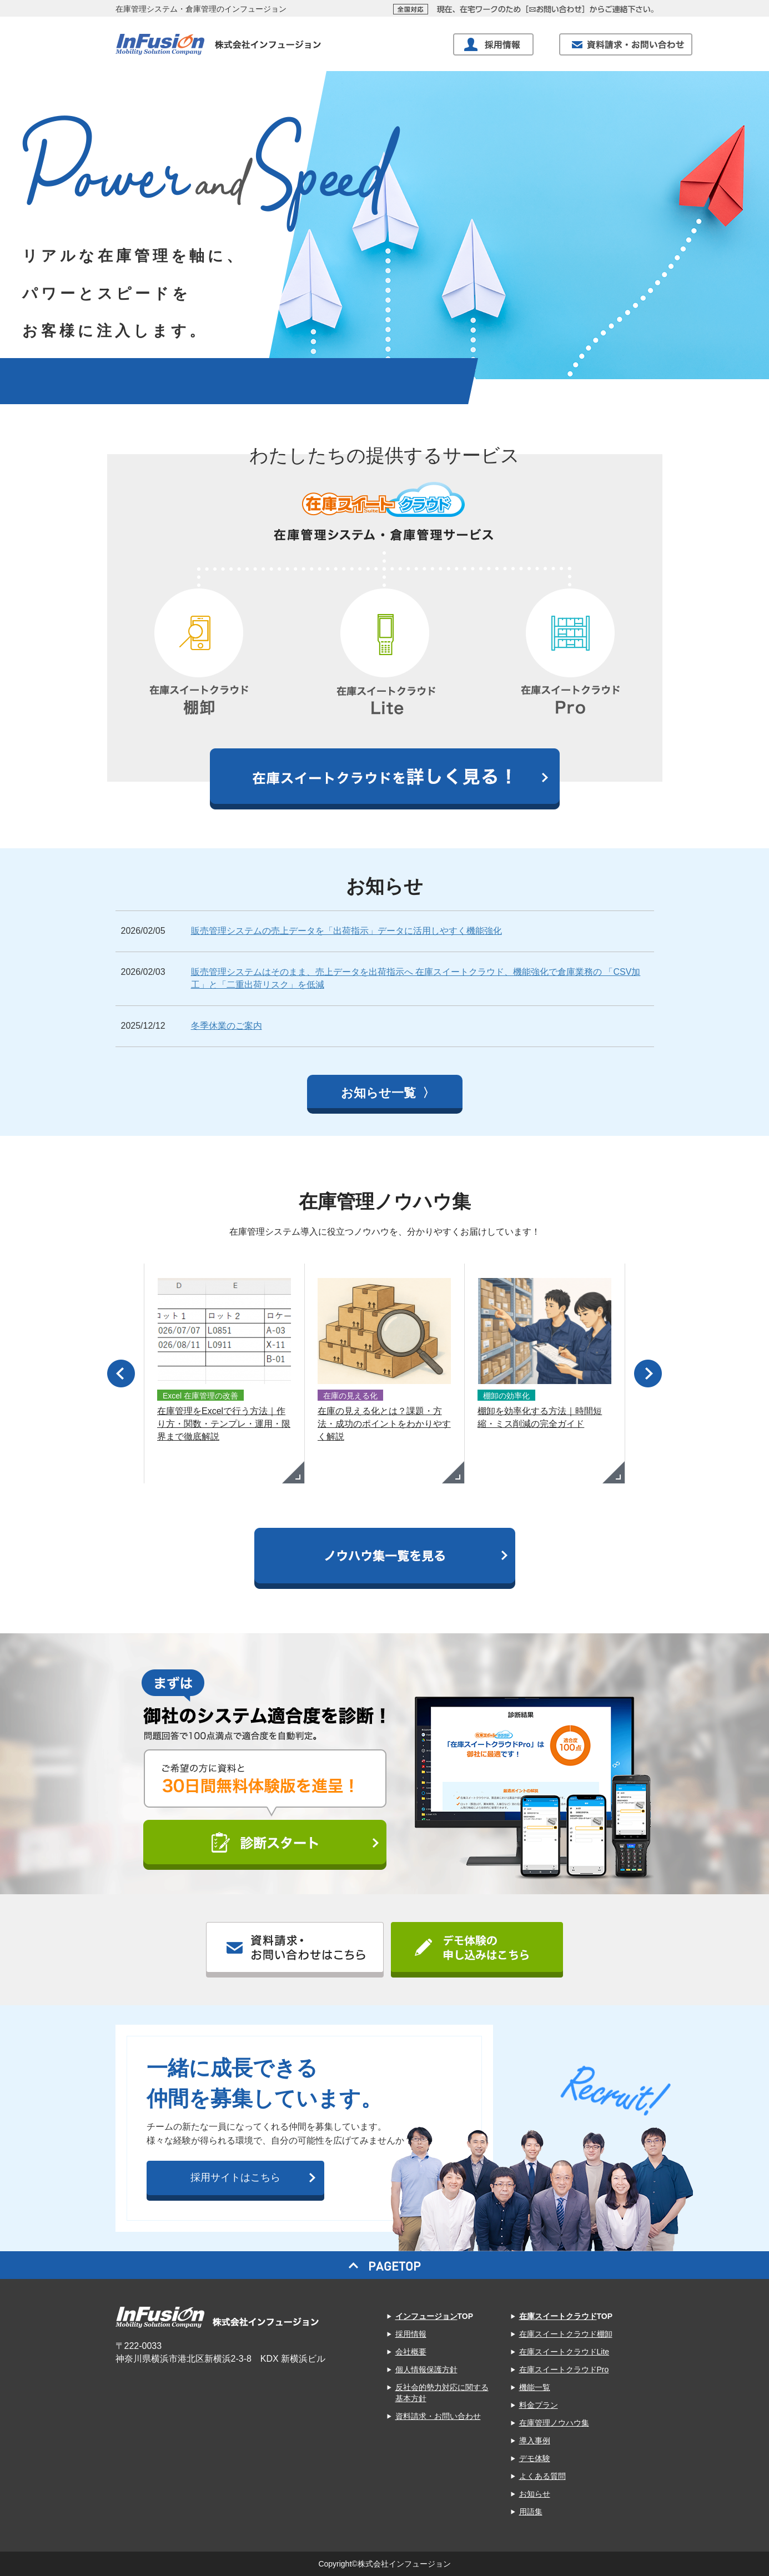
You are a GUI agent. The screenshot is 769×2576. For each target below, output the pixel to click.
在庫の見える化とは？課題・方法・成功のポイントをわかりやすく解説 (384, 1423)
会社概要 (410, 2351)
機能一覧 (534, 2387)
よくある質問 (542, 2476)
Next (648, 1373)
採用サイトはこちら (235, 2177)
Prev (121, 1373)
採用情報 (410, 2334)
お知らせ (534, 2493)
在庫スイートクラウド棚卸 (565, 2334)
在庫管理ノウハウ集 (554, 2422)
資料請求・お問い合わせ (438, 2416)
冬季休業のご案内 (226, 1025)
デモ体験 (534, 2458)
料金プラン (538, 2405)
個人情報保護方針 (426, 2369)
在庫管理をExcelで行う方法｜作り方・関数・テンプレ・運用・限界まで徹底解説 (223, 1423)
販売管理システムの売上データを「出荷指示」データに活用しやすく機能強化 (346, 930)
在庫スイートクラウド (558, 2316)
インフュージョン (426, 2316)
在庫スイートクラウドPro (564, 2369)
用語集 (530, 2511)
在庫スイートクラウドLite (564, 2351)
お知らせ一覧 (380, 1093)
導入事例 (534, 2440)
